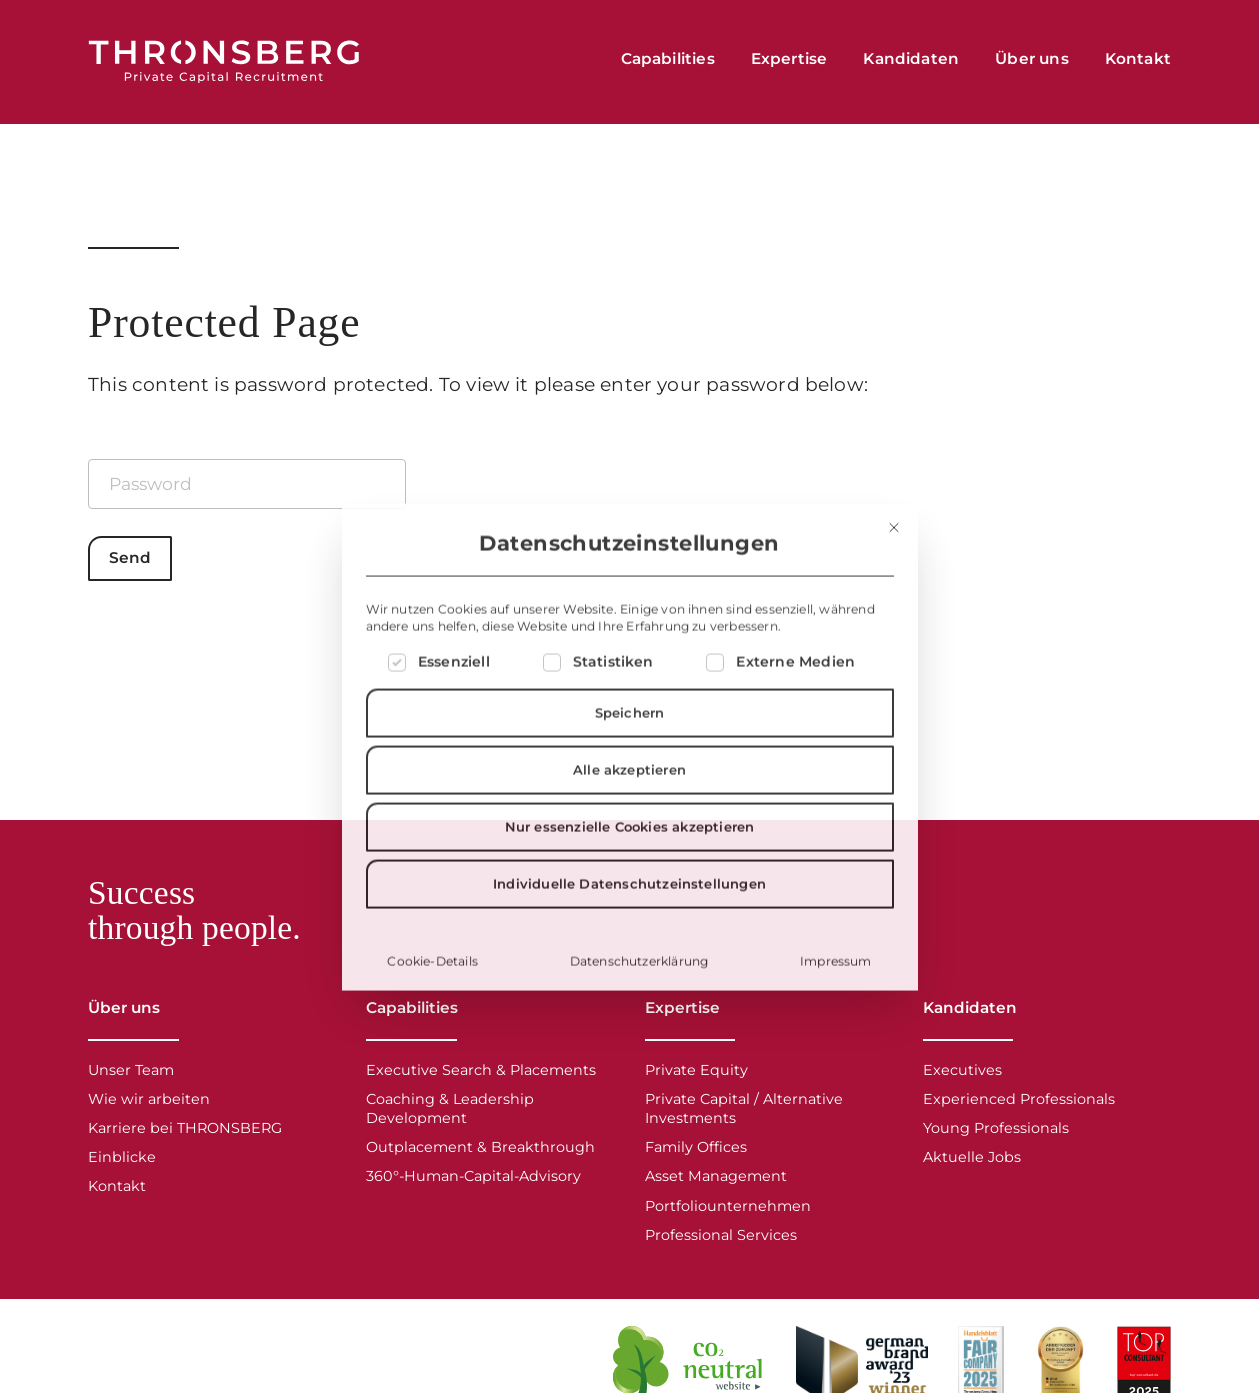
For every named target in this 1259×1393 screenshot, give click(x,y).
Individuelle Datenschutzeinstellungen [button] (629, 966)
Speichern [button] (630, 795)
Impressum (836, 1043)
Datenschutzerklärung (639, 1043)
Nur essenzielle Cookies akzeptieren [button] (630, 909)
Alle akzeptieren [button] (629, 852)
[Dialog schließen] (894, 610)
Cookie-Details (432, 1043)
